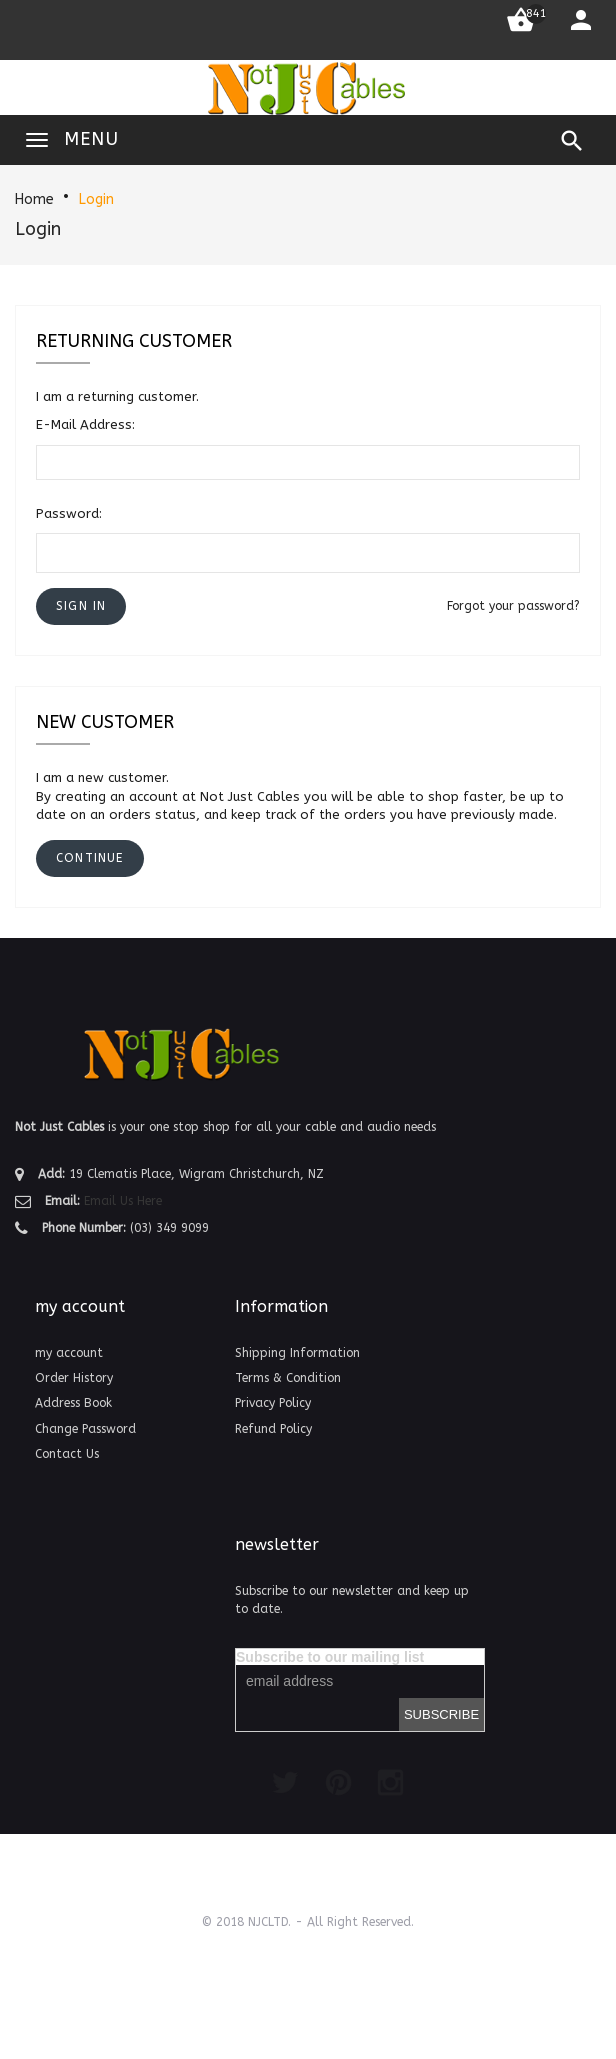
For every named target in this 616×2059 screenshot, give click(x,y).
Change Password (85, 1429)
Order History (74, 1378)
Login (96, 199)
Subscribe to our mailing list (330, 1657)
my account (69, 1353)
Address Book (73, 1403)
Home (34, 199)
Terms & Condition (288, 1378)
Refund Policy (273, 1429)
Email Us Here (123, 1201)
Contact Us (67, 1454)
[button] (81, 606)
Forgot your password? (513, 606)
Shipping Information (297, 1353)
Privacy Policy (273, 1403)
